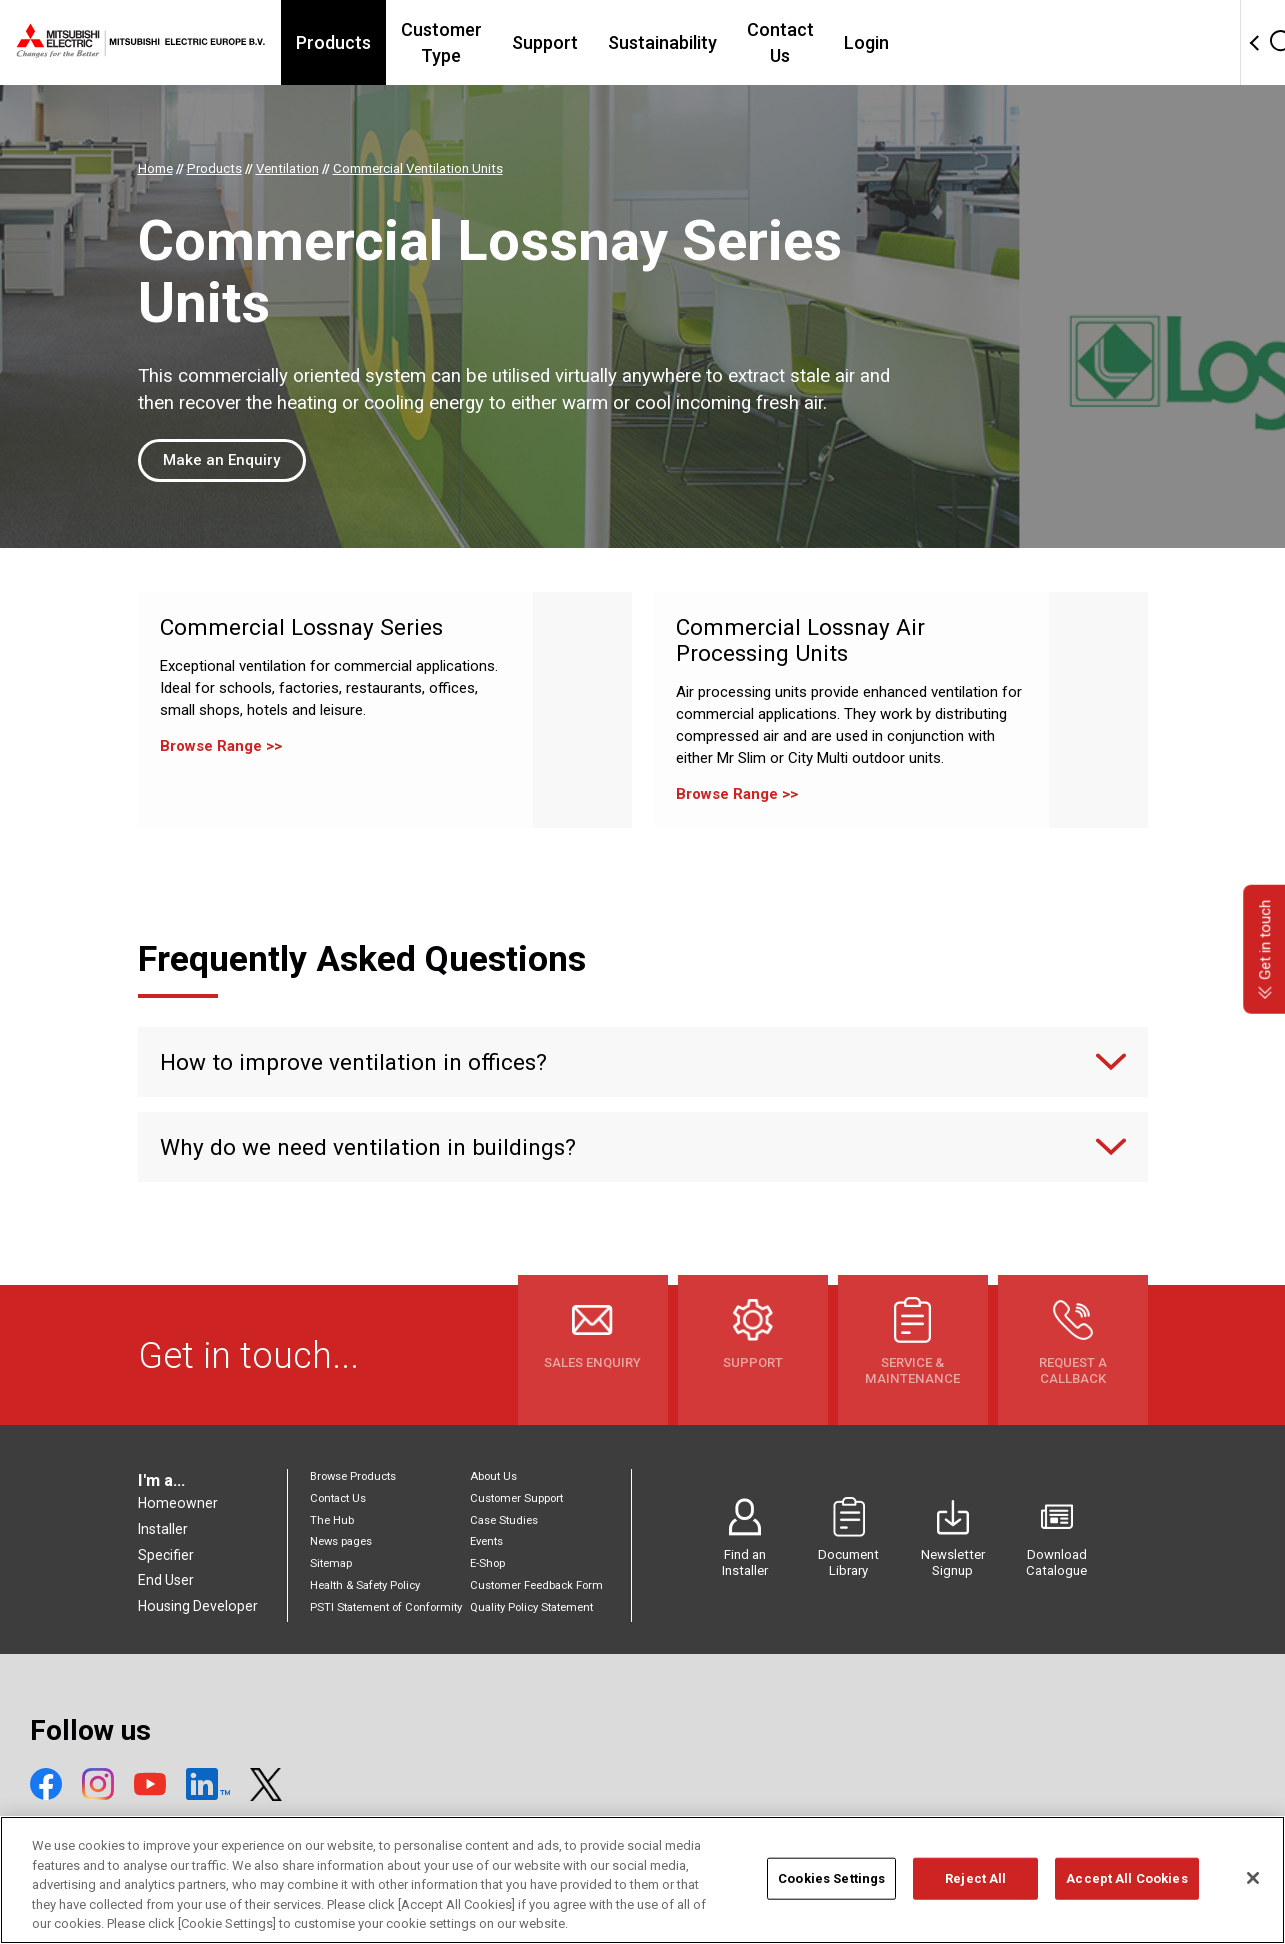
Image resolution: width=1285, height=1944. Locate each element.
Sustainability (782, 42)
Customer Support (516, 1498)
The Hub (332, 1520)
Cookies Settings (831, 1885)
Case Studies (504, 1520)
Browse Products (353, 1476)
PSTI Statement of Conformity (386, 1607)
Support (665, 42)
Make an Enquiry (221, 460)
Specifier (166, 1555)
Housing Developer (198, 1606)
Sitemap (331, 1563)
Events (486, 1541)
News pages (341, 1541)
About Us (493, 1476)
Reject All (975, 1885)
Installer (163, 1529)
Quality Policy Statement (531, 1607)
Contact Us (912, 42)
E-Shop (487, 1563)
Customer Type (539, 42)
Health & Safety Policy (365, 1585)
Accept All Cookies (1126, 1885)
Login (1010, 42)
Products (409, 42)
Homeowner (178, 1503)
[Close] (1253, 1885)
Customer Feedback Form (536, 1585)
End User (166, 1580)
